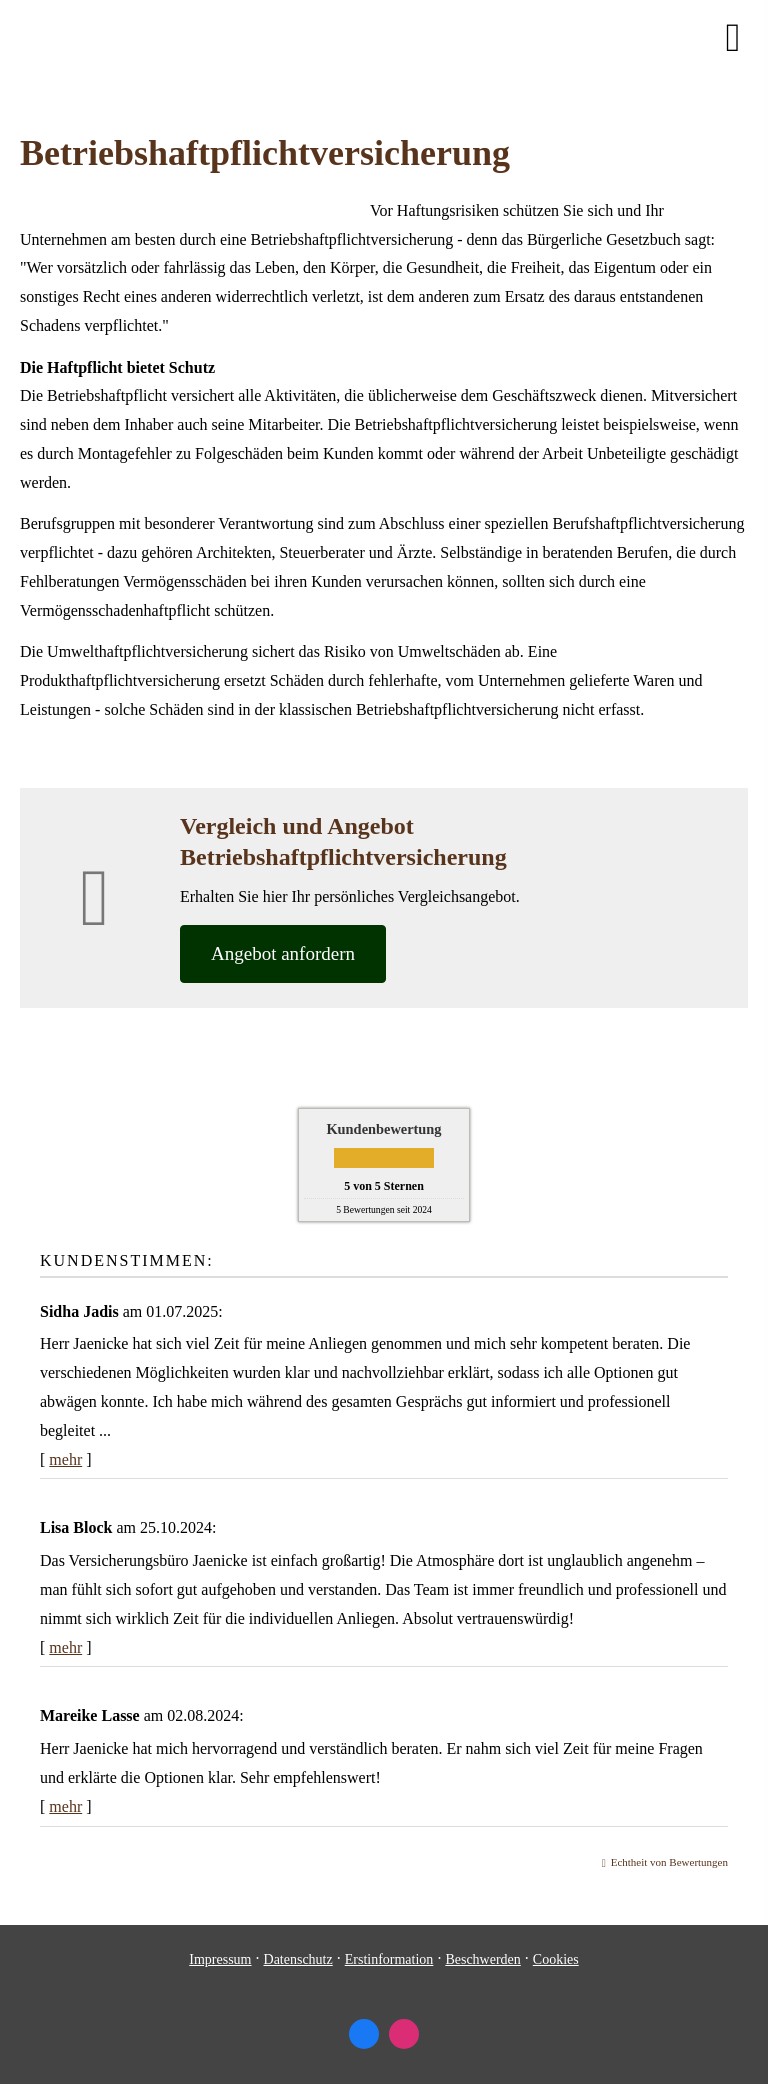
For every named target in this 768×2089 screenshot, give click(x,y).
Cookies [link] (556, 1959)
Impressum (220, 1959)
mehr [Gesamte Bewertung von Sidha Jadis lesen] (65, 1459)
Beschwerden (482, 1959)
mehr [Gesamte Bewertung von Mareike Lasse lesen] (65, 1806)
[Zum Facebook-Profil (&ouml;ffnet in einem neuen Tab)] (364, 2034)
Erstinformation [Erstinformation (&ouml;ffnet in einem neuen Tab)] (389, 1959)
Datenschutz (298, 1959)
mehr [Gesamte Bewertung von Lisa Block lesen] (65, 1647)
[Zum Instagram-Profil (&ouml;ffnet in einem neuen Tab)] (404, 2034)
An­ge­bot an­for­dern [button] (283, 953)
